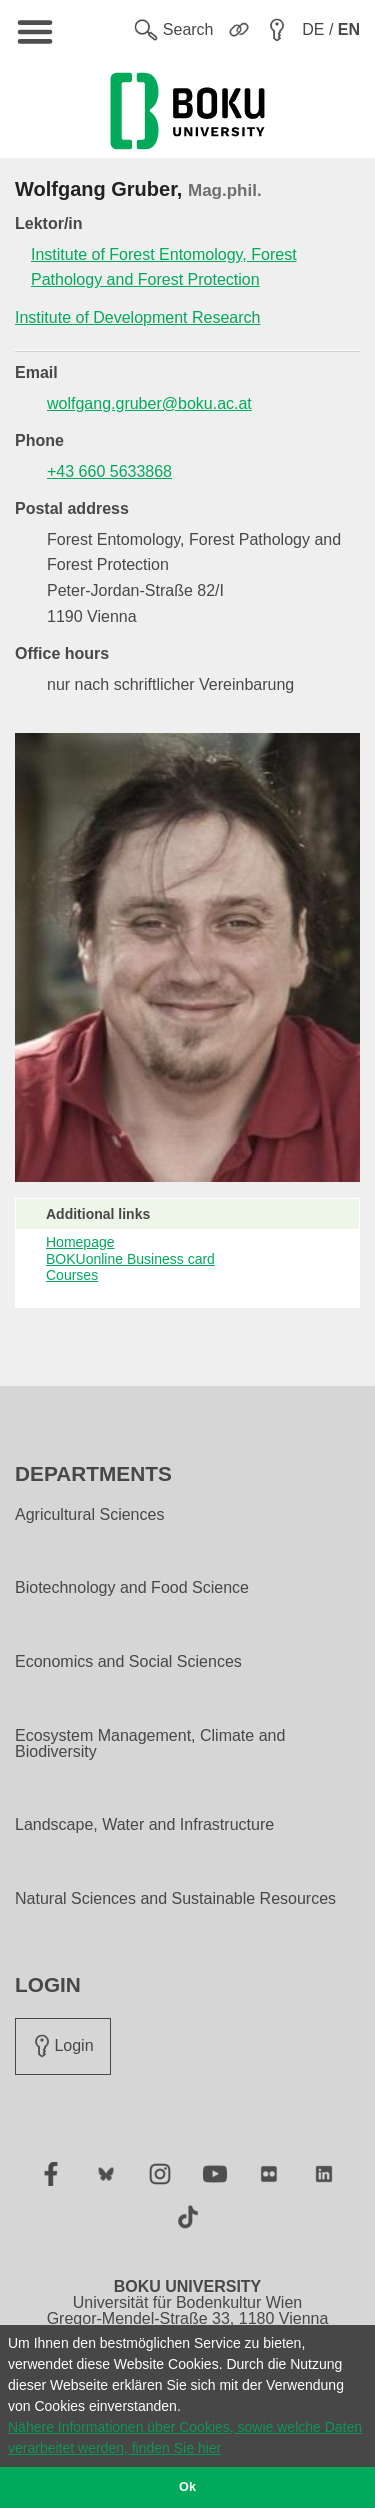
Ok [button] (187, 2487)
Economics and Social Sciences (128, 1662)
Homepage (80, 1242)
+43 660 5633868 (109, 471)
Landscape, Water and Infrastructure (144, 1825)
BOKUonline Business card (130, 1259)
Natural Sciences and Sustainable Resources (175, 1899)
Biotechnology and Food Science (132, 1588)
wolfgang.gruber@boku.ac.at (149, 403)
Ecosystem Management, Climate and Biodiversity (150, 1744)
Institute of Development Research (137, 317)
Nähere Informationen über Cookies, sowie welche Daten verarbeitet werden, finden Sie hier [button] (185, 2437)
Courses (72, 1275)
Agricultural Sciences (89, 1515)
